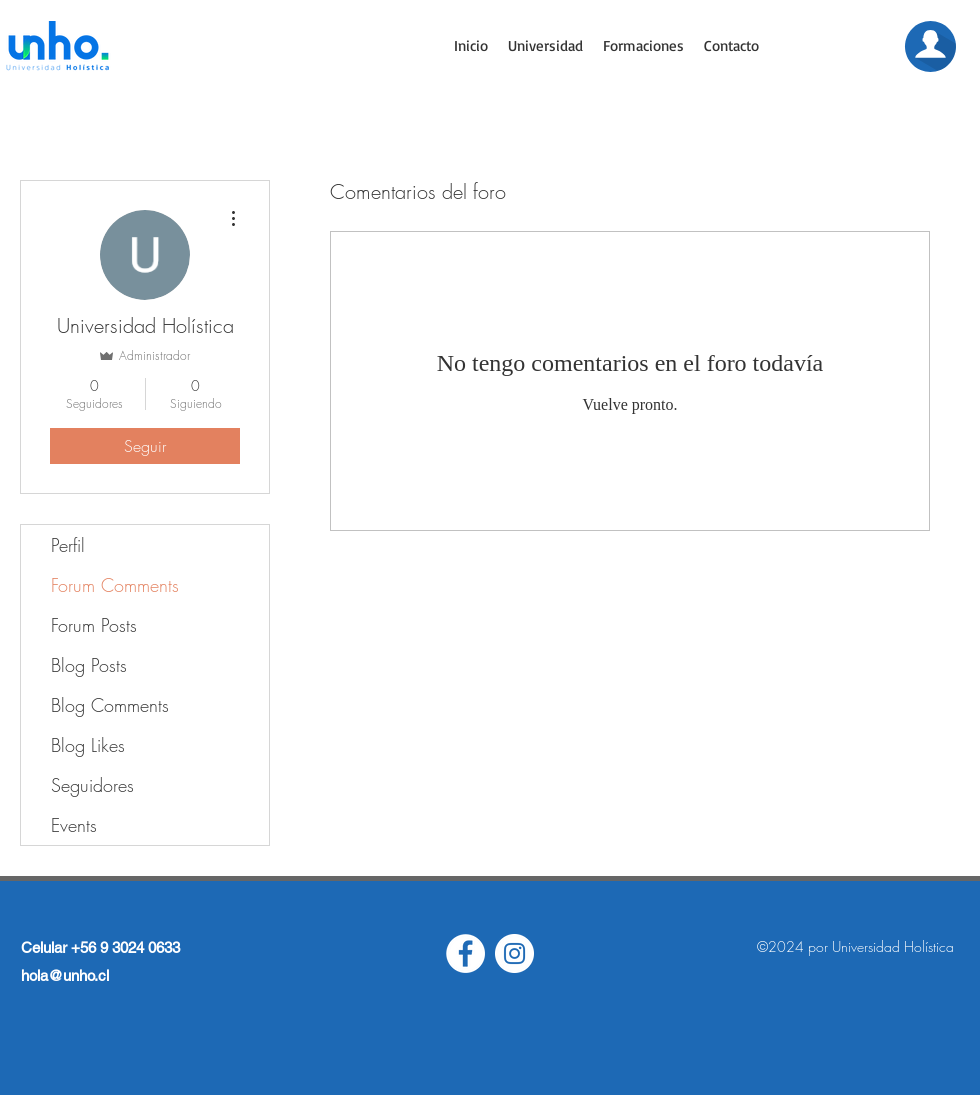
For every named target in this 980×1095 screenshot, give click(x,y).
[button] (545, 46)
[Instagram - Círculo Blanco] (514, 953)
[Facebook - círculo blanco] (465, 953)
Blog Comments (110, 705)
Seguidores (92, 785)
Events (74, 825)
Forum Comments (115, 585)
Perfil (68, 545)
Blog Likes (88, 745)
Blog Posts (89, 665)
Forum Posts (94, 625)
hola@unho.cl (65, 975)
